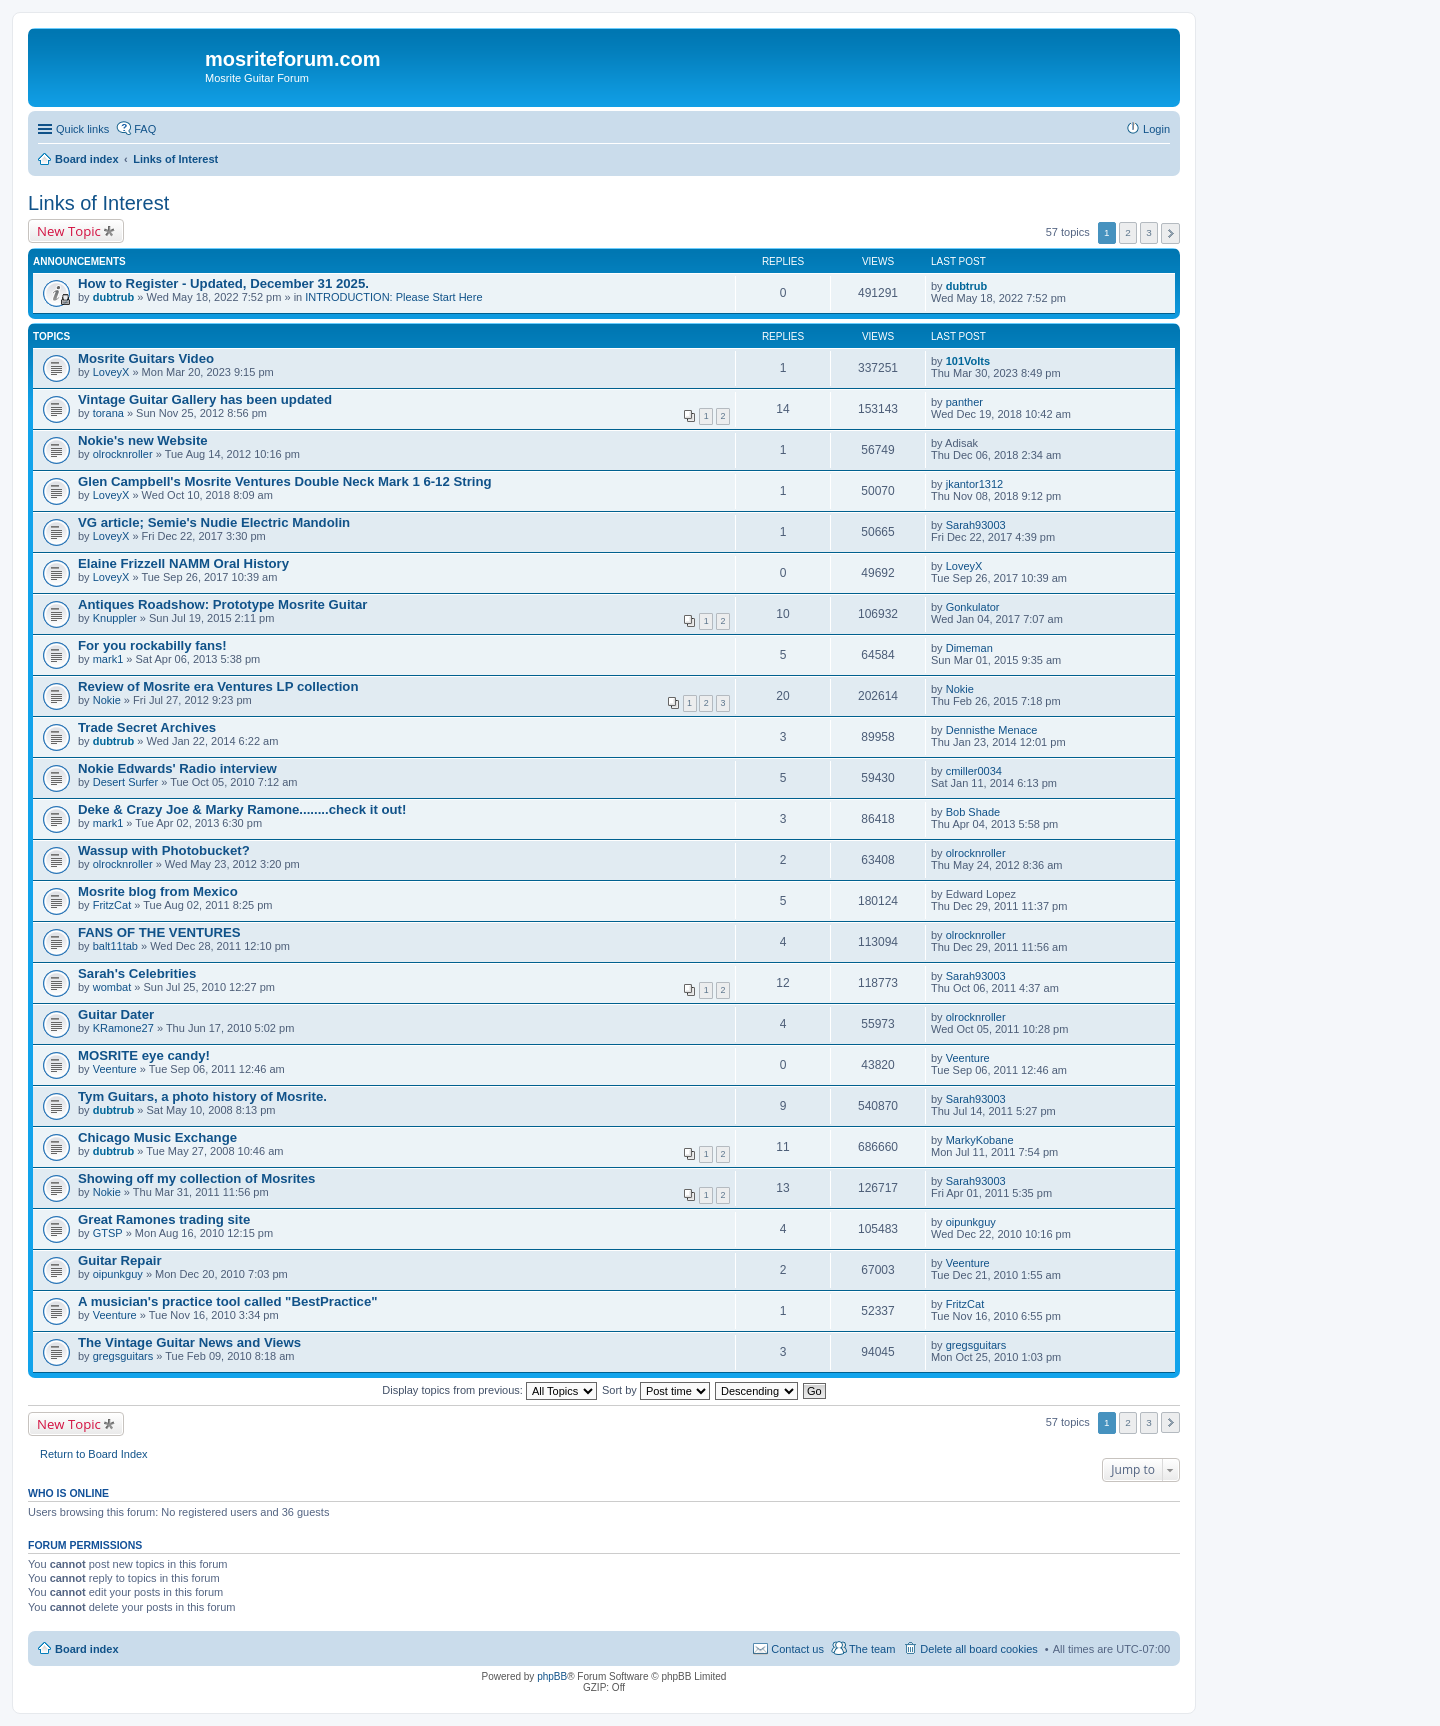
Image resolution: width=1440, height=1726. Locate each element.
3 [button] (1149, 232)
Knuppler (115, 618)
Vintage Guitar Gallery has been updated (205, 399)
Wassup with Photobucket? (164, 850)
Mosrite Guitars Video (146, 358)
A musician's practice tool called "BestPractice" (228, 1301)
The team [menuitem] (872, 1649)
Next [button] (1170, 233)
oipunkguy (971, 1222)
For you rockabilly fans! (152, 645)
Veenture (115, 1069)
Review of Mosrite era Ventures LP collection (218, 686)
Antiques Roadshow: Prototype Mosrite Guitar (222, 604)
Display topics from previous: (489, 1390)
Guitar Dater (116, 1014)
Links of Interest (98, 203)
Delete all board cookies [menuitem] (978, 1649)
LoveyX (111, 372)
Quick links (82, 129)
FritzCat (112, 905)
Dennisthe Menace (992, 730)
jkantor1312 (975, 484)
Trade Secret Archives (147, 727)
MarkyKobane (980, 1140)
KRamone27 (123, 1028)
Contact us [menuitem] (797, 1649)
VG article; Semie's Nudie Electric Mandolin (214, 522)
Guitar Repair (120, 1260)
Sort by (656, 1390)
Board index (87, 1649)
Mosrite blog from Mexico (158, 891)
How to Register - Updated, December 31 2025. (223, 283)
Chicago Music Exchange (157, 1137)
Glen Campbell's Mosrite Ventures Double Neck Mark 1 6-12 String (285, 481)
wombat (112, 987)
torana (108, 413)
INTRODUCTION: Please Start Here (393, 297)
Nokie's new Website (143, 440)
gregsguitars (123, 1356)
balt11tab (115, 946)
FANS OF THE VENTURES (159, 932)
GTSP (108, 1233)
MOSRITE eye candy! (144, 1055)
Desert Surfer (125, 782)
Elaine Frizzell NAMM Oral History (183, 563)
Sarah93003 (976, 525)
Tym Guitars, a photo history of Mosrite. (202, 1096)
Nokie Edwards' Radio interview (177, 768)
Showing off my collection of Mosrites (196, 1178)
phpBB (552, 1676)
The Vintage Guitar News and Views (189, 1342)
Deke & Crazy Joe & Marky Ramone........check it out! (242, 809)
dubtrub (114, 297)
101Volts (968, 361)
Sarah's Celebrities (137, 973)
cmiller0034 (974, 771)
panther (964, 402)
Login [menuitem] (1156, 129)
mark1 (108, 659)
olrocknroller (123, 454)
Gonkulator (973, 607)
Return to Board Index (94, 1454)
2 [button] (1128, 232)
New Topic (69, 231)
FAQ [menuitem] (145, 129)
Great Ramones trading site (164, 1219)
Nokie (107, 700)
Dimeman (969, 648)
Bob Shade (973, 812)
